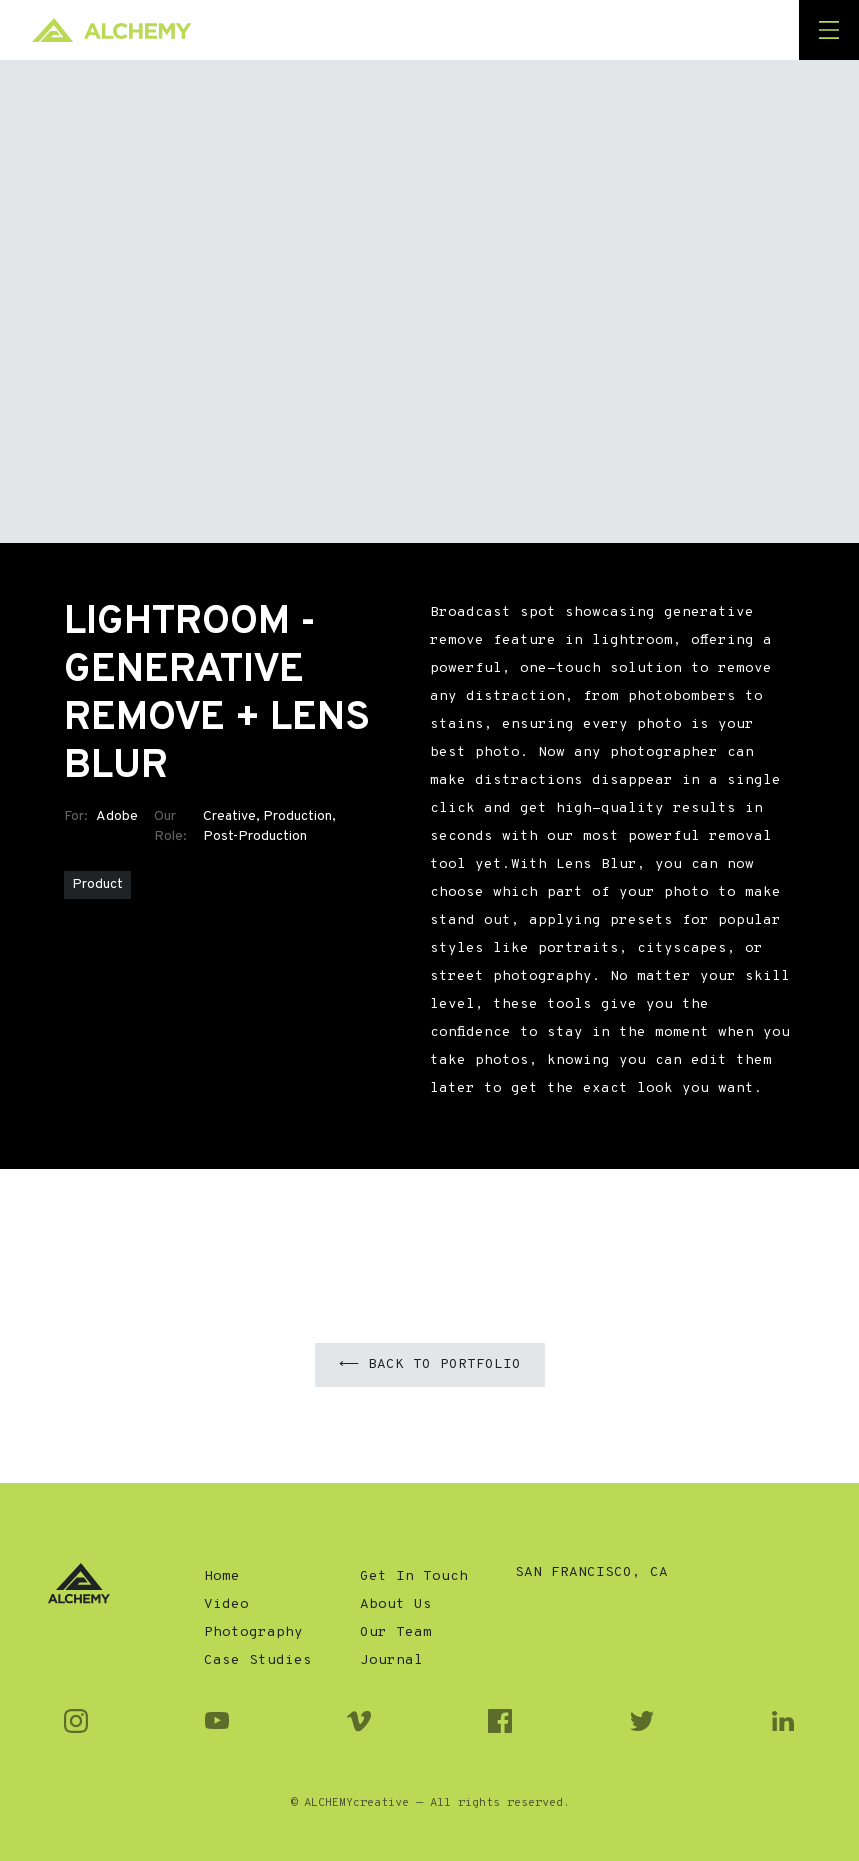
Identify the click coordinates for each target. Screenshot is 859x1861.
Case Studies (258, 1660)
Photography (253, 1632)
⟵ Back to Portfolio (430, 1364)
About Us (396, 1604)
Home (222, 1576)
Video (226, 1604)
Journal (391, 1660)
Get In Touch (414, 1576)
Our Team (396, 1632)
